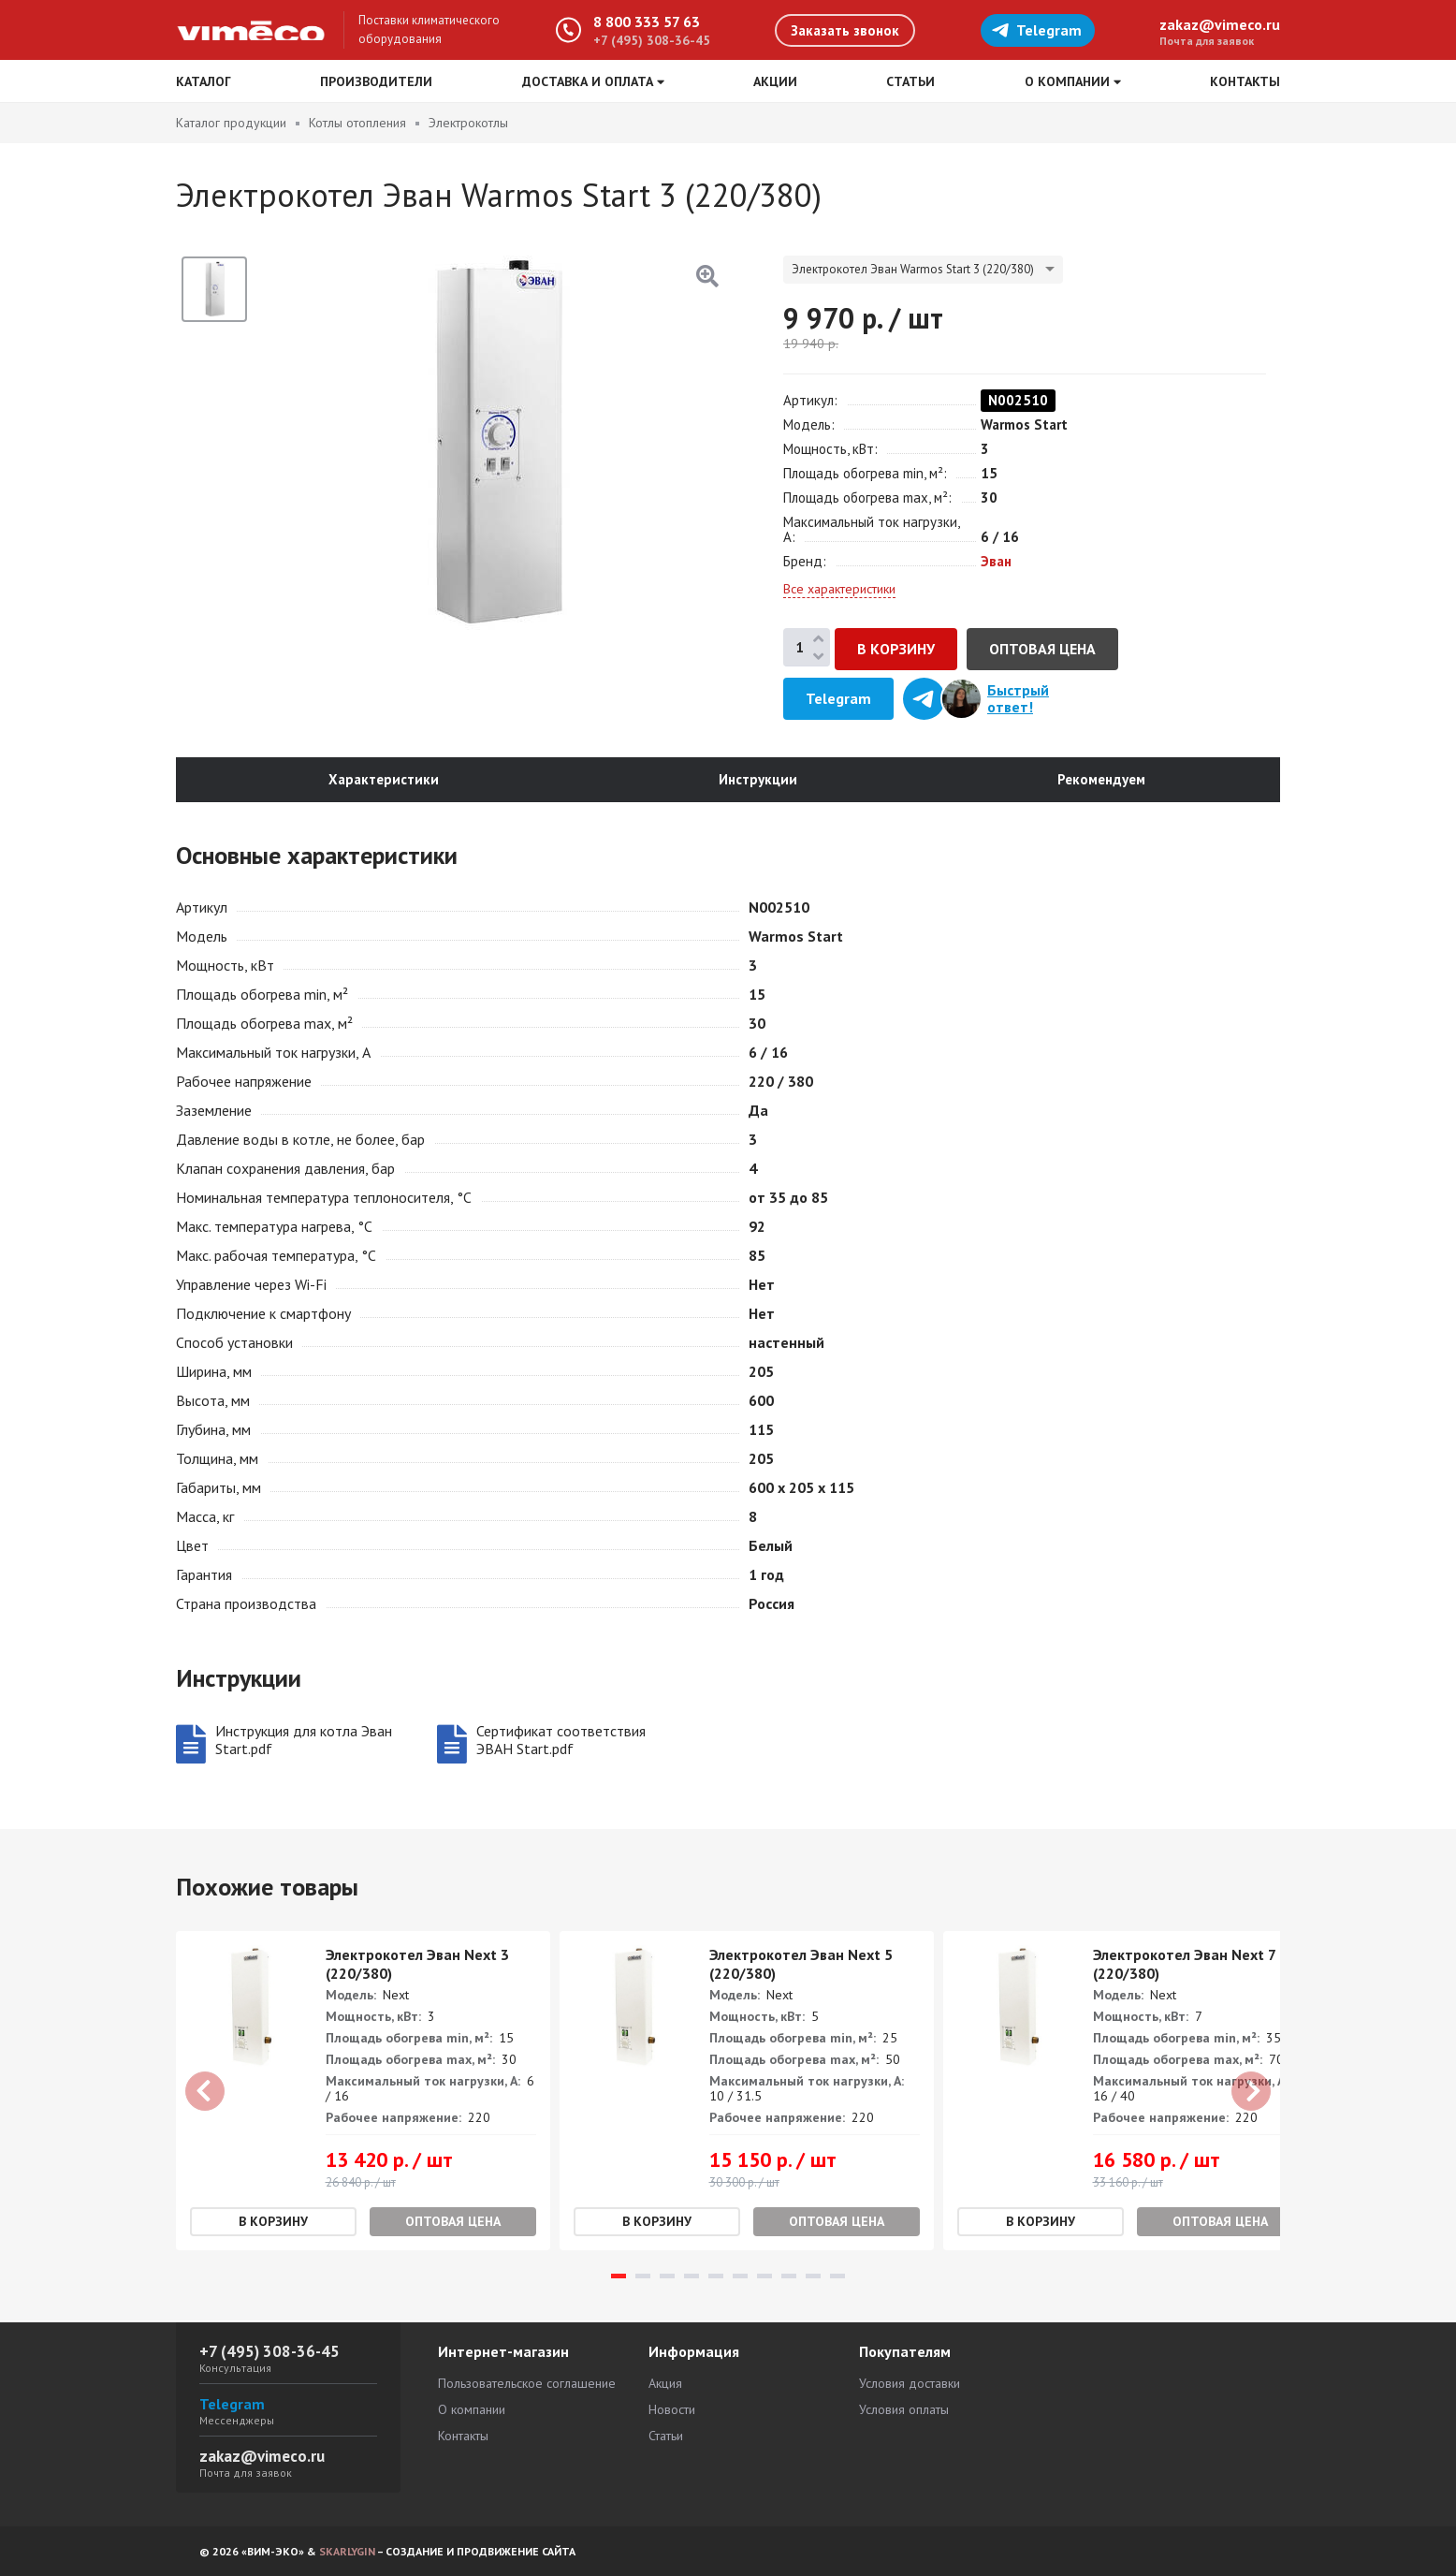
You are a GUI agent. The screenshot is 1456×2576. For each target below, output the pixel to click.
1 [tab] (618, 2278)
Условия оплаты (904, 2409)
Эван (996, 561)
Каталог (203, 81)
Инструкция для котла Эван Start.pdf (303, 1742)
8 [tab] (788, 2278)
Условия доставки (909, 2383)
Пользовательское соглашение (527, 2383)
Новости (671, 2409)
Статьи (910, 81)
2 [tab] (642, 2278)
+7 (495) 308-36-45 (651, 40)
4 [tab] (691, 2278)
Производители (376, 81)
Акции (775, 81)
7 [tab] (764, 2278)
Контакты (1245, 81)
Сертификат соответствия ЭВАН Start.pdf (561, 1742)
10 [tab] (837, 2278)
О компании (471, 2409)
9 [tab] (813, 2278)
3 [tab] (667, 2278)
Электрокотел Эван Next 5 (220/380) (801, 1965)
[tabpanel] (363, 2092)
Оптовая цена (1042, 648)
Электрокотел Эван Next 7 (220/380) (1184, 1965)
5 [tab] (715, 2278)
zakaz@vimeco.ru (1219, 24)
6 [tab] (740, 2278)
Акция (665, 2383)
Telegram (1036, 30)
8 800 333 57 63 (646, 21)
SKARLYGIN (347, 2551)
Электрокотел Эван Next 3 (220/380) (417, 1965)
